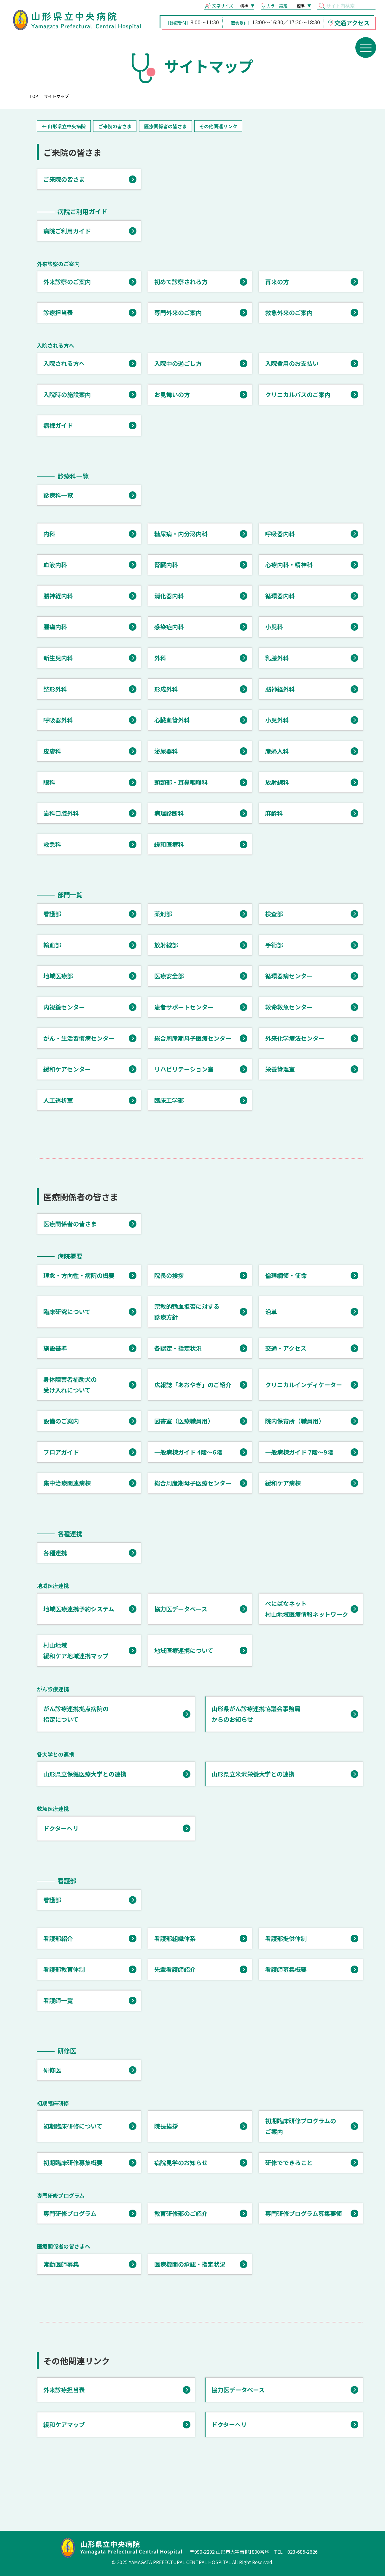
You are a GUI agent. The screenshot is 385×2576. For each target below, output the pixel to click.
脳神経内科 (58, 595)
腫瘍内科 (55, 626)
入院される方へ (64, 363)
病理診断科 (169, 813)
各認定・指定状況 (178, 1348)
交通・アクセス (285, 1348)
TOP (33, 96)
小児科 (274, 626)
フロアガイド (61, 1452)
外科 (160, 658)
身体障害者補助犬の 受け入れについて (70, 1384)
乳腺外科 (277, 658)
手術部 (274, 945)
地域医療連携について (183, 1650)
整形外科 (55, 689)
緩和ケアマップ (64, 2424)
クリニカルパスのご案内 (297, 394)
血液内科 (55, 564)
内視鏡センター (64, 1007)
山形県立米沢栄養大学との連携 (253, 1774)
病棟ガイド (58, 425)
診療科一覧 (58, 495)
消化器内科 (169, 595)
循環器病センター (289, 975)
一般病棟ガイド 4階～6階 (188, 1452)
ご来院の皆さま (114, 126)
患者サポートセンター (184, 1007)
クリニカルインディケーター (303, 1384)
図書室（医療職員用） (184, 1421)
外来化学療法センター (294, 1038)
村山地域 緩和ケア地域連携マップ (76, 1650)
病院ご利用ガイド (67, 231)
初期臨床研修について (72, 2126)
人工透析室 (58, 1100)
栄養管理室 (280, 1069)
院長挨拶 (166, 2126)
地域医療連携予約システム (78, 1609)
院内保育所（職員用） (294, 1421)
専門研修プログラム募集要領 (303, 2213)
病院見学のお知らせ (181, 2162)
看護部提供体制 (286, 1938)
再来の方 (277, 281)
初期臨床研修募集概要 (73, 2162)
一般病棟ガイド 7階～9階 (299, 1452)
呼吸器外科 (58, 720)
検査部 (274, 913)
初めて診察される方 (181, 281)
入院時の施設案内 (67, 394)
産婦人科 (277, 751)
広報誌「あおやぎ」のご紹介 (192, 1384)
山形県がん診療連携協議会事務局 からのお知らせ (255, 1714)
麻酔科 (274, 813)
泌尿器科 (166, 751)
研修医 (52, 2070)
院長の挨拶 (169, 1275)
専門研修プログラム (69, 2213)
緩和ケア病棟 (283, 1483)
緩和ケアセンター (67, 1069)
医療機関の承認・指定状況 (189, 2264)
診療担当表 (58, 312)
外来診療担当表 (64, 2389)
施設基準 (55, 1348)
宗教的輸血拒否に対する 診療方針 (186, 1311)
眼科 (49, 782)
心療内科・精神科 (289, 564)
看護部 (52, 913)
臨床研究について (66, 1311)
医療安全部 (169, 975)
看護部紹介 (58, 1938)
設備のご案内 (61, 1421)
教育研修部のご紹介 (181, 2213)
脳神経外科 (280, 689)
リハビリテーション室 (184, 1069)
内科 (49, 533)
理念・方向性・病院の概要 (78, 1275)
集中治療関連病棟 (67, 1483)
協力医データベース (180, 1609)
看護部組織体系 (175, 1938)
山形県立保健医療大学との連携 (84, 1774)
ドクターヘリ (61, 1828)
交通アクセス (352, 22)
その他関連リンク (218, 126)
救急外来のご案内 (289, 312)
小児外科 (277, 720)
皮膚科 (52, 751)
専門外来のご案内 (178, 312)
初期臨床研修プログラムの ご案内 (300, 2126)
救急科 (52, 844)
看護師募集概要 (286, 1969)
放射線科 (277, 782)
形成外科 (166, 689)
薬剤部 (163, 913)
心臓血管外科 (172, 720)
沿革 (271, 1311)
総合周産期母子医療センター (192, 1038)
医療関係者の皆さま (165, 126)
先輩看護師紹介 (175, 1969)
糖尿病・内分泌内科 (181, 533)
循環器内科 (280, 595)
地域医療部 (58, 975)
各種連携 (55, 1552)
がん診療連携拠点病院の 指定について (76, 1714)
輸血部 (52, 945)
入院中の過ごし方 (178, 363)
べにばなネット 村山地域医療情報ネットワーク (306, 1608)
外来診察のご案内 (67, 281)
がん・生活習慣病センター (78, 1038)
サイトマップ (56, 96)
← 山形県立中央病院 (64, 126)
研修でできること (289, 2162)
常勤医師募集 (61, 2264)
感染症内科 (169, 626)
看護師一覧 (58, 2000)
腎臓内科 (166, 564)
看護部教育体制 (64, 1969)
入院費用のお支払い (292, 363)
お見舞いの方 (172, 394)
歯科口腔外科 (61, 813)
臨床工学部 (169, 1100)
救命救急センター (289, 1007)
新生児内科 (58, 658)
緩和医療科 (169, 844)
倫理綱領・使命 (286, 1275)
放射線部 (166, 945)
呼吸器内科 (280, 533)
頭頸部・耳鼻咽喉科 (181, 782)
